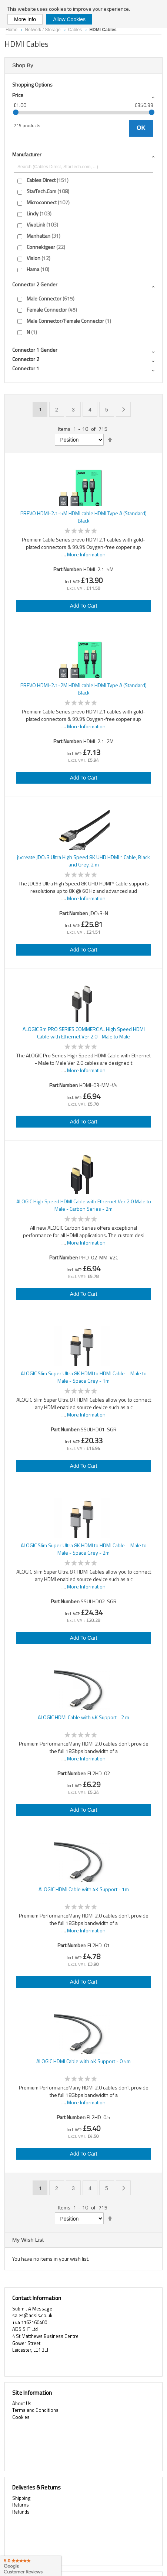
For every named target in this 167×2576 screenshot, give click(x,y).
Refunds (21, 2511)
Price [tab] (17, 95)
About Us (21, 2403)
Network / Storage (43, 29)
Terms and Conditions (35, 2410)
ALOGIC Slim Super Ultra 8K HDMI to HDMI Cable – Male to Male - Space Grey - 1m (84, 1377)
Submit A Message (32, 2308)
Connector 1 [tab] (25, 368)
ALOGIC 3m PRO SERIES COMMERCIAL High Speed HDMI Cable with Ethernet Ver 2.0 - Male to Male (84, 1032)
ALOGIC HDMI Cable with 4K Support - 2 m (83, 1717)
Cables (75, 29)
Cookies (21, 2417)
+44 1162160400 (29, 2322)
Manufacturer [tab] (26, 154)
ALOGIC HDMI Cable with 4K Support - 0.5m (83, 2061)
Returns (20, 2504)
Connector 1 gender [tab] (34, 349)
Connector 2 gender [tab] (34, 284)
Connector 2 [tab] (25, 359)
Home (12, 29)
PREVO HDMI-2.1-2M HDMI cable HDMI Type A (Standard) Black (83, 689)
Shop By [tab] (22, 65)
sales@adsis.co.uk (32, 2315)
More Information (86, 554)
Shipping (21, 2498)
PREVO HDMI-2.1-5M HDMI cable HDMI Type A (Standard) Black (83, 517)
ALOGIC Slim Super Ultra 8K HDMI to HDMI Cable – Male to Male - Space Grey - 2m (84, 1549)
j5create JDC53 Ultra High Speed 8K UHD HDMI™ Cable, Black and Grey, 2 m (83, 860)
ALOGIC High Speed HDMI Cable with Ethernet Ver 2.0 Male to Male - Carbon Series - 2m (83, 1205)
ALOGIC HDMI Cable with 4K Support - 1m (84, 1889)
